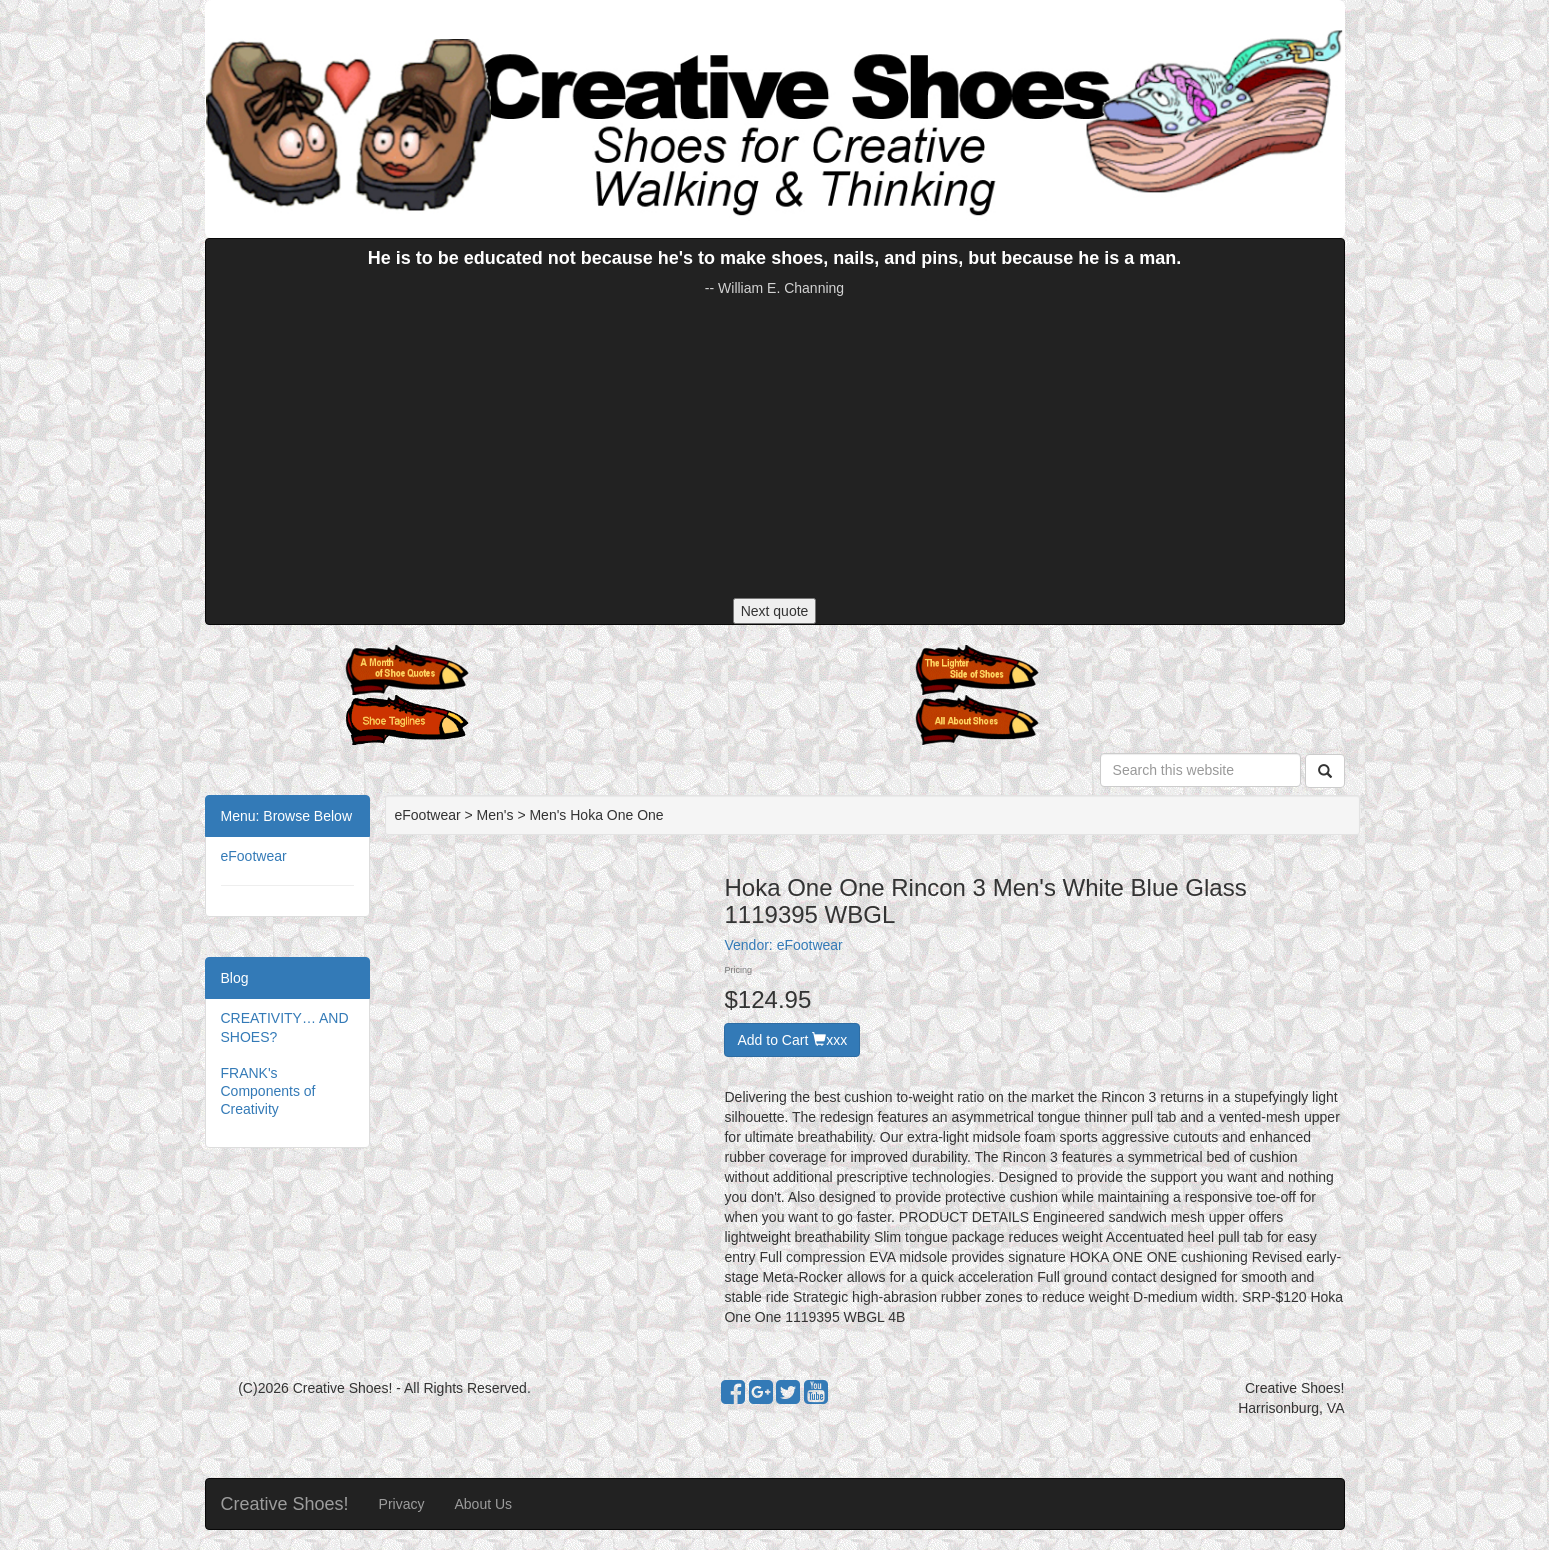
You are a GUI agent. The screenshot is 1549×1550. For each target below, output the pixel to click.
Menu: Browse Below (287, 816)
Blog (235, 978)
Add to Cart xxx (792, 1040)
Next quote (775, 611)
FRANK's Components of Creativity (268, 1091)
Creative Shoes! (285, 1504)
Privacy (402, 1504)
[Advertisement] (775, 448)
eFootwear (254, 856)
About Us (483, 1504)
